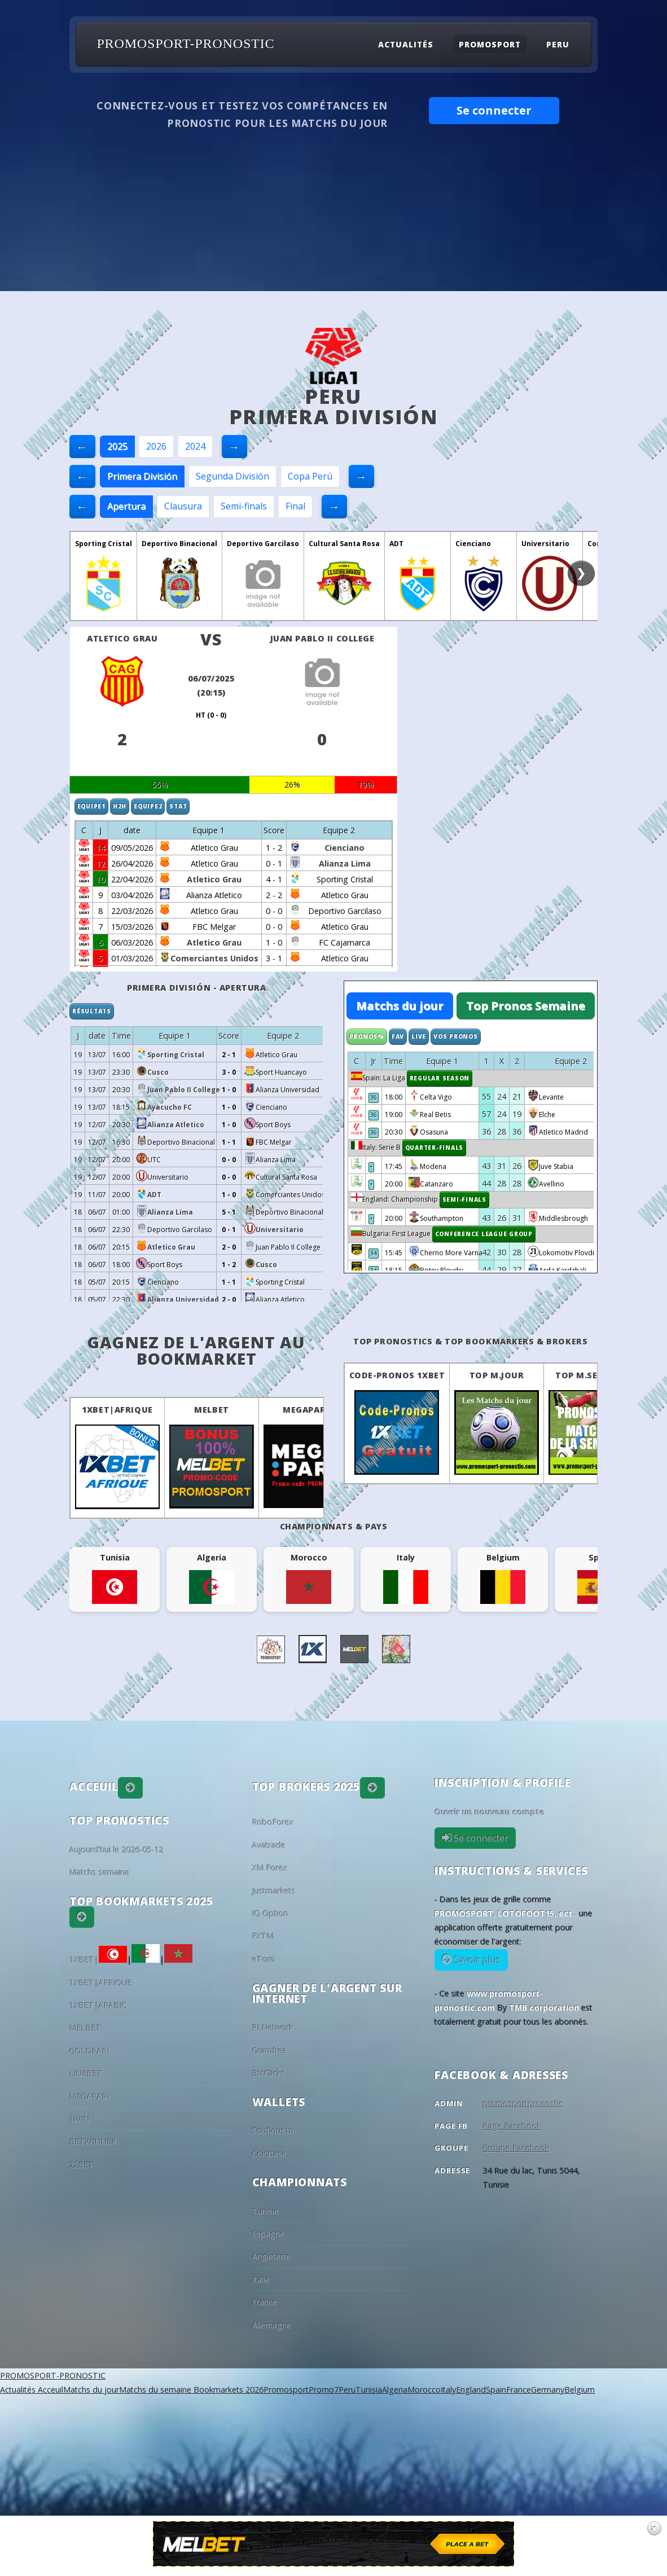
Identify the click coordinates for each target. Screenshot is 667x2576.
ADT (396, 543)
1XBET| (98, 1959)
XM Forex (270, 1867)
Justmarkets (274, 1890)
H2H (119, 806)
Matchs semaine (99, 1872)
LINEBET (86, 2073)
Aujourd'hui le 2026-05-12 (116, 1849)
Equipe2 (148, 806)
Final (295, 506)
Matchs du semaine (155, 2389)
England (471, 2389)
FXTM (263, 1936)
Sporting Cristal (103, 543)
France (264, 2302)
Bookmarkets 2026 (227, 2389)
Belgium (579, 2389)
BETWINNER (93, 2142)
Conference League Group (484, 1234)
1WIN (79, 2119)
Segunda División (232, 476)
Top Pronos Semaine (525, 1005)
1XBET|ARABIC (98, 2005)
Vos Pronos (455, 1036)
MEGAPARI (306, 1409)
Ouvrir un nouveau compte (490, 1811)
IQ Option (270, 1913)
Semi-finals (244, 506)
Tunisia (369, 2389)
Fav (398, 1036)
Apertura (126, 506)
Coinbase (269, 2153)
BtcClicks (268, 2073)
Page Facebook (512, 2126)
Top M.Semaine (590, 1375)
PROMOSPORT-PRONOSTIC (185, 44)
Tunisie (265, 2211)
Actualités (405, 43)
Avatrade (269, 1845)
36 (373, 1097)
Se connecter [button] (494, 110)
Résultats (91, 1011)
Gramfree (269, 2050)
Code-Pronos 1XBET (397, 1375)
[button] (130, 1788)
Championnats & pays (334, 1526)
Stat (178, 806)
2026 (156, 446)
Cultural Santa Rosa (344, 543)
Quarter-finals (434, 1147)
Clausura (183, 506)
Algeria (394, 2389)
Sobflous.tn (273, 2130)
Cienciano (473, 543)
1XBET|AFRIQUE (117, 1409)
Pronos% (366, 1036)
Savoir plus (476, 1960)
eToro (263, 1959)
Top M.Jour (496, 1375)
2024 (195, 446)
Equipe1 (91, 806)
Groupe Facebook (516, 2148)
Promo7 (324, 2389)
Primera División (142, 476)
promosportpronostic (523, 2103)
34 (373, 1253)
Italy (448, 2389)
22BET (81, 2165)
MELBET (211, 1409)
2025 (117, 446)
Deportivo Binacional (179, 543)
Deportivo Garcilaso (263, 543)
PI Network (272, 2027)
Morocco (424, 2389)
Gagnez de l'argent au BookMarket (196, 1350)
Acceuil (49, 2389)
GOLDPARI (89, 2051)
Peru (557, 43)
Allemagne (271, 2325)
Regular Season (440, 1078)
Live (418, 1036)
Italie (261, 2279)
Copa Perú (310, 476)
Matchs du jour (400, 1005)
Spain (496, 2389)
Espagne (268, 2233)
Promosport (490, 43)
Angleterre (271, 2256)
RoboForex (273, 1822)
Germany (547, 2389)
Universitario (545, 543)
